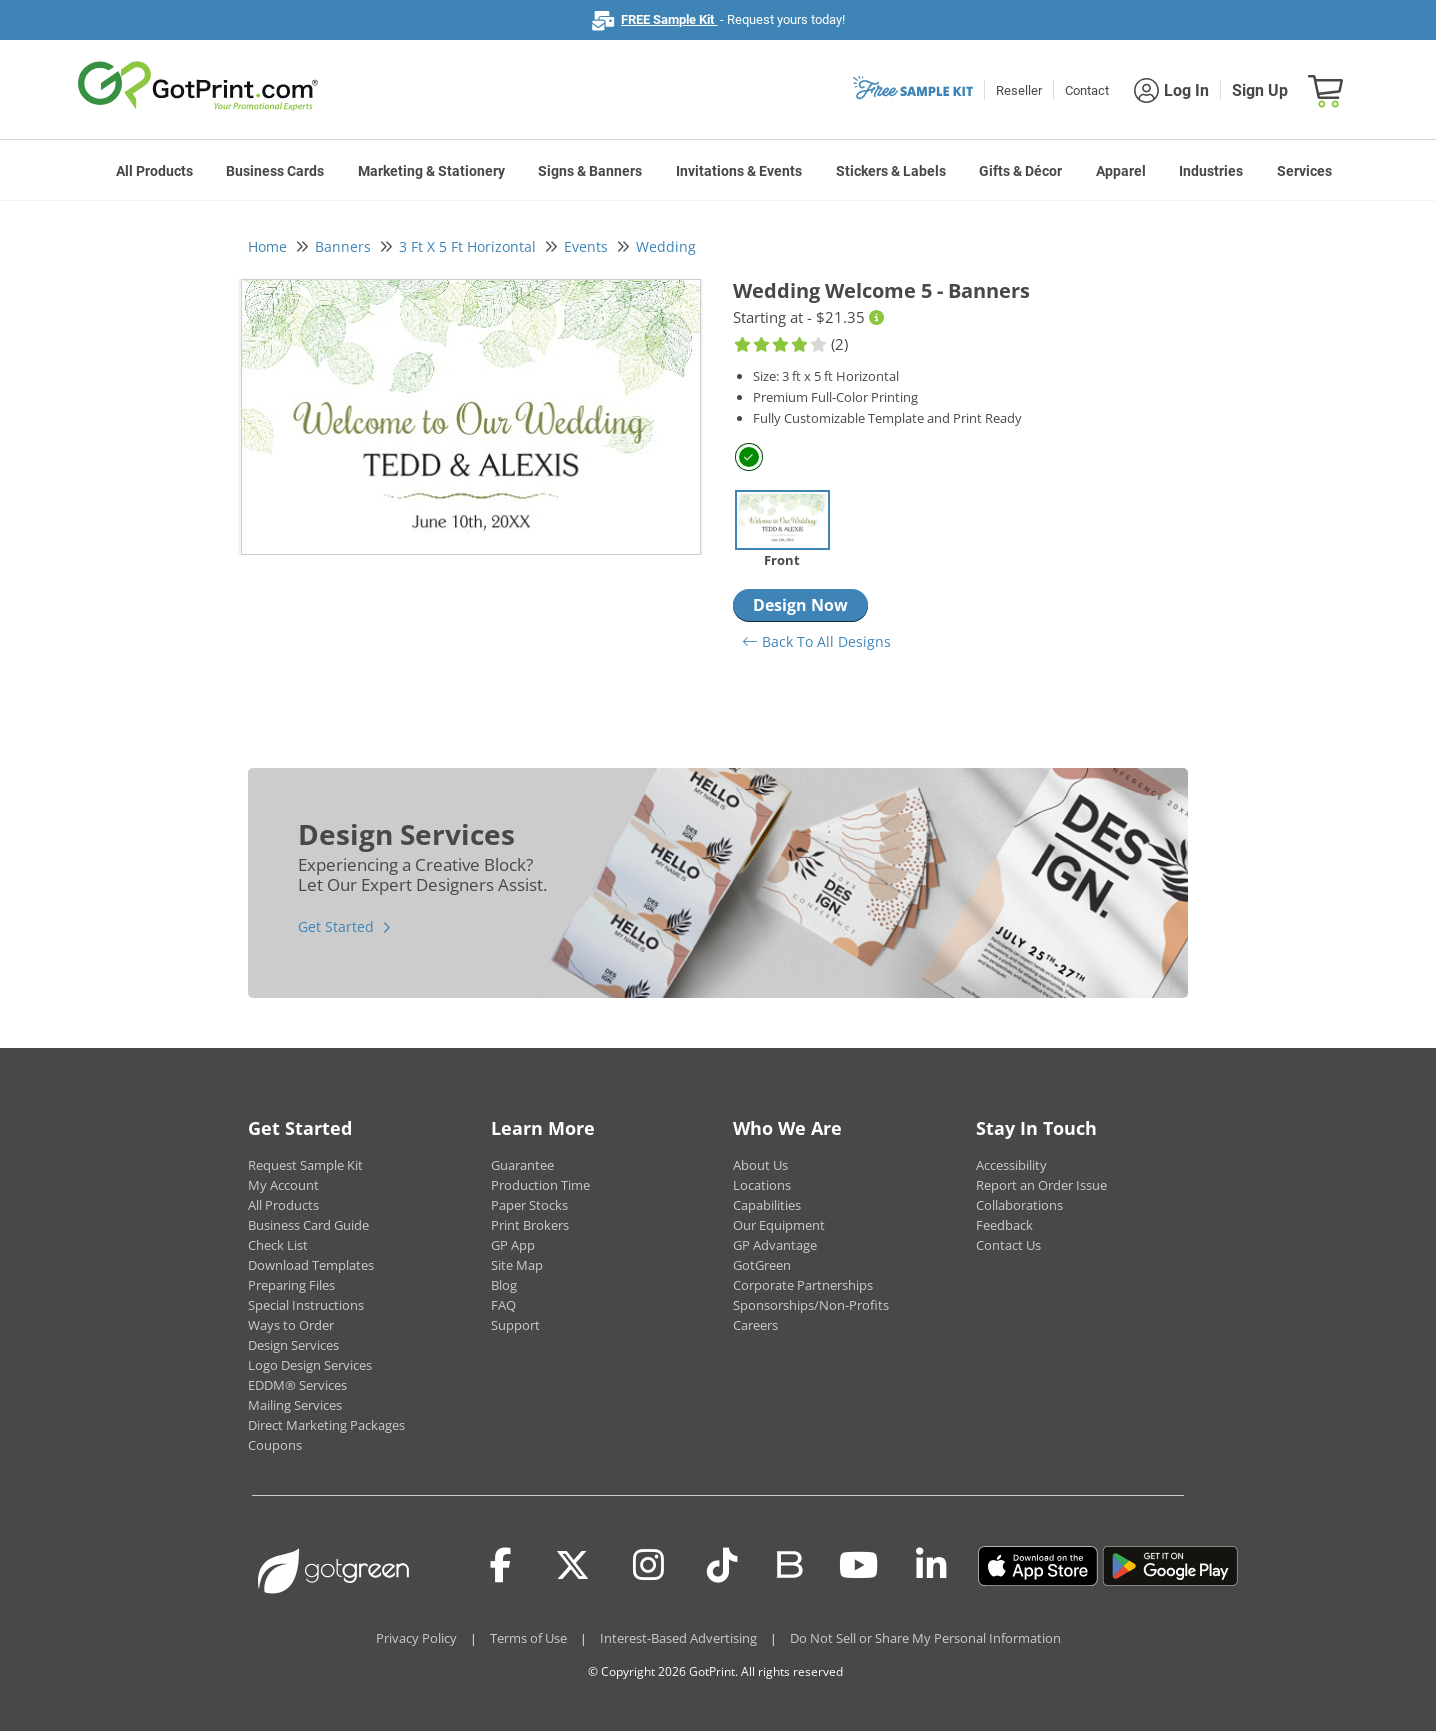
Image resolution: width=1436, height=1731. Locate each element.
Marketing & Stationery (431, 171)
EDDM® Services (297, 1385)
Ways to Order (291, 1325)
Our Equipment (779, 1225)
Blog (504, 1285)
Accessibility (1011, 1165)
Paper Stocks (529, 1205)
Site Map (517, 1265)
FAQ (503, 1305)
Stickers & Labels (891, 171)
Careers (755, 1325)
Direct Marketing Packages (326, 1425)
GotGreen (762, 1265)
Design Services (293, 1345)
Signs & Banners (590, 171)
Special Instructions (306, 1305)
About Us (760, 1165)
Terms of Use (528, 1638)
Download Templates (311, 1265)
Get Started (336, 926)
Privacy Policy (416, 1638)
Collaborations (1019, 1205)
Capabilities (767, 1205)
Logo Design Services (310, 1365)
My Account (283, 1185)
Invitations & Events (739, 171)
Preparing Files (291, 1285)
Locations (762, 1185)
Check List (278, 1245)
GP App (513, 1245)
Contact (1087, 90)
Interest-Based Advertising (678, 1638)
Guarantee (522, 1165)
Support (515, 1325)
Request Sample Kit (305, 1165)
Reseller (1019, 90)
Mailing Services (295, 1405)
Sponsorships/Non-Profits (811, 1305)
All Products (154, 171)
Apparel (1121, 171)
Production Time (540, 1185)
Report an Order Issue (1041, 1185)
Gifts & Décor (1020, 171)
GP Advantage (775, 1245)
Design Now (800, 605)
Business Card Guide (308, 1225)
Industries (1211, 171)
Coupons (275, 1445)
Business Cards (275, 171)
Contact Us (1008, 1245)
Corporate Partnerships (803, 1285)
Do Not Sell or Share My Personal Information (925, 1638)
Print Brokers (530, 1225)
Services (1304, 171)
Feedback (1004, 1225)
